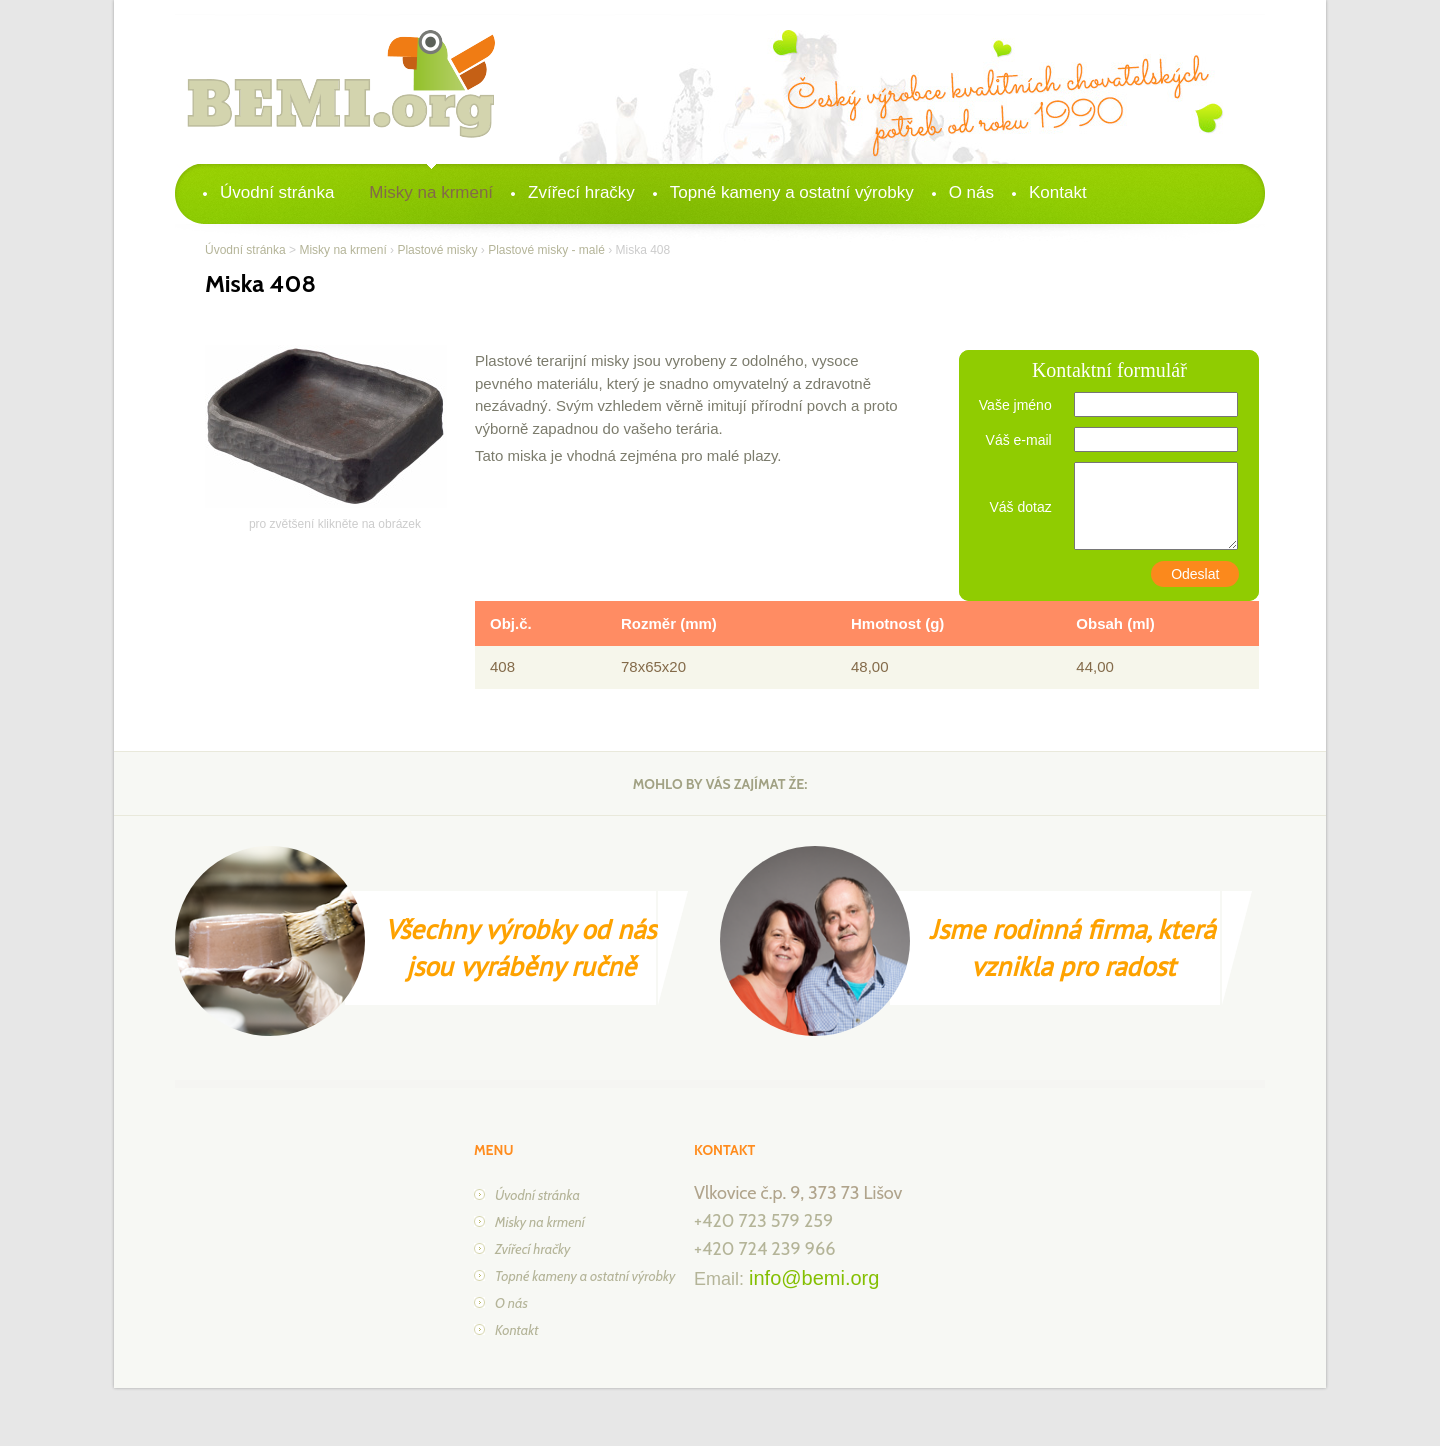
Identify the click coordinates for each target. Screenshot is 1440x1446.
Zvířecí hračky (581, 192)
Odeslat (1195, 574)
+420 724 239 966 (764, 1249)
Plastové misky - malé (546, 250)
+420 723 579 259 (763, 1221)
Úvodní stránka (277, 192)
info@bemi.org (814, 1278)
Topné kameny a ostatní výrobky (792, 192)
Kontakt (1058, 192)
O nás (971, 192)
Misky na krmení (431, 192)
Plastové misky (437, 250)
